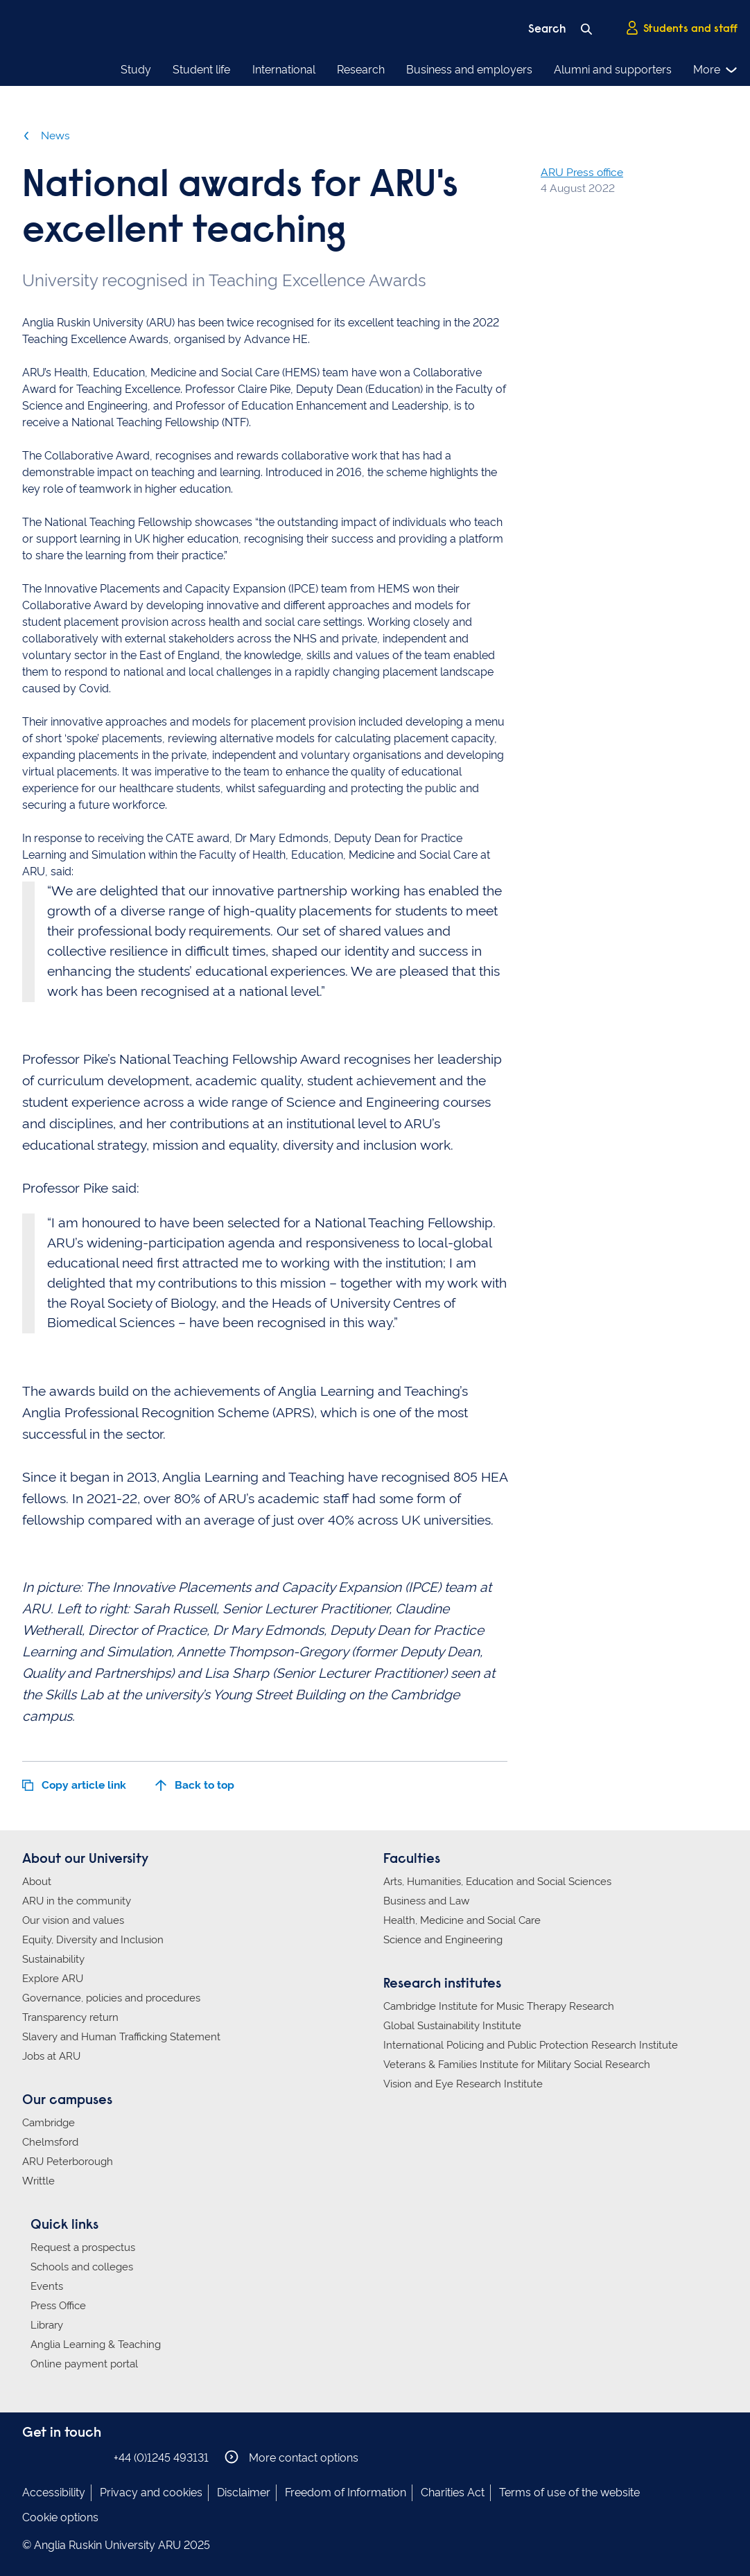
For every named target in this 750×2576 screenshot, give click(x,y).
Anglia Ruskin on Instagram (52, 2457)
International (283, 69)
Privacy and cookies (151, 2492)
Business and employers (469, 69)
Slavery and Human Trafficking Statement (121, 2037)
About (36, 1881)
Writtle (38, 2181)
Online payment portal (84, 2364)
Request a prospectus (82, 2247)
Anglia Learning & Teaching (95, 2344)
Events (46, 2286)
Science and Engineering (443, 1940)
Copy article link (74, 1784)
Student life (201, 69)
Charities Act (453, 2492)
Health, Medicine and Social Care (462, 1920)
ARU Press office (582, 172)
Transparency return (70, 2017)
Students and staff (681, 28)
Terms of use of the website (569, 2492)
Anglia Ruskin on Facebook (31, 2457)
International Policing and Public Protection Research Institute (530, 2045)
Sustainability (53, 1959)
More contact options (291, 2457)
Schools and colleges (81, 2267)
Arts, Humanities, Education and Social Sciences (497, 1881)
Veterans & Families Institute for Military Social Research (516, 2064)
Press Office (58, 2305)
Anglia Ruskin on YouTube (94, 2457)
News (46, 135)
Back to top (194, 1784)
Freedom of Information (345, 2492)
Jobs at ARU (51, 2056)
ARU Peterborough (67, 2161)
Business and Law (426, 1901)
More (715, 70)
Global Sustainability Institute (452, 2025)
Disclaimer (243, 2492)
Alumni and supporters (613, 69)
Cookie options (60, 2517)
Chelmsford (50, 2142)
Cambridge (48, 2123)
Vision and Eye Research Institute (463, 2084)
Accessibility (53, 2492)
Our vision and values (73, 1920)
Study (136, 69)
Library (46, 2325)
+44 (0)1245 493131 (161, 2457)
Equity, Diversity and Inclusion (93, 1940)
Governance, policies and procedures (111, 1998)
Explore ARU (52, 1978)
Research (361, 69)
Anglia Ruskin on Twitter (73, 2457)
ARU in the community (76, 1901)
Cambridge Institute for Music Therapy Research (498, 2006)
